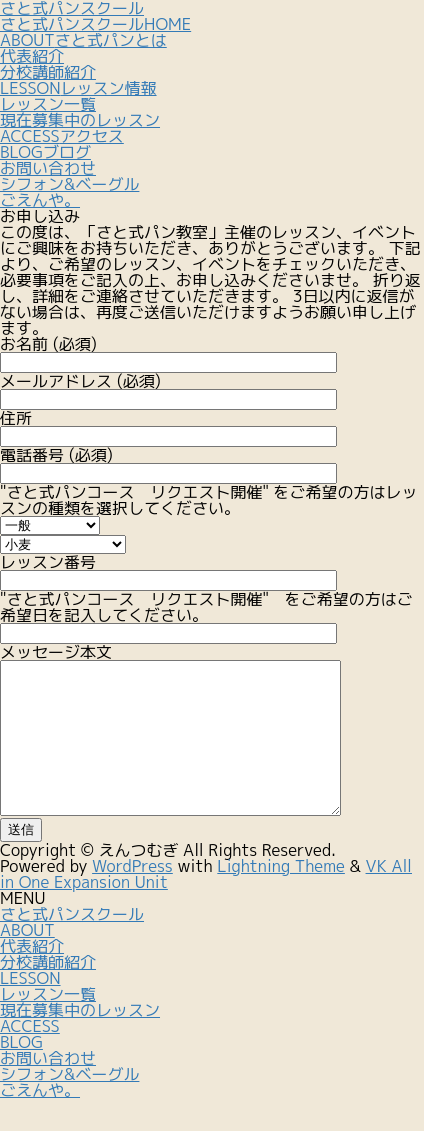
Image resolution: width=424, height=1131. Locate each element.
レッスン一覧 (48, 104)
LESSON (30, 1008)
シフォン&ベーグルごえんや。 (69, 1112)
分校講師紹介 (48, 72)
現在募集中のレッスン (80, 120)
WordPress (132, 896)
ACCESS (30, 1056)
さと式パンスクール (72, 944)
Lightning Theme (281, 896)
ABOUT (27, 960)
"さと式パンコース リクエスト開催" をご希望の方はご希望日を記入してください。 (206, 615)
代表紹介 (32, 56)
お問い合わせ (48, 1088)
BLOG (21, 1072)
